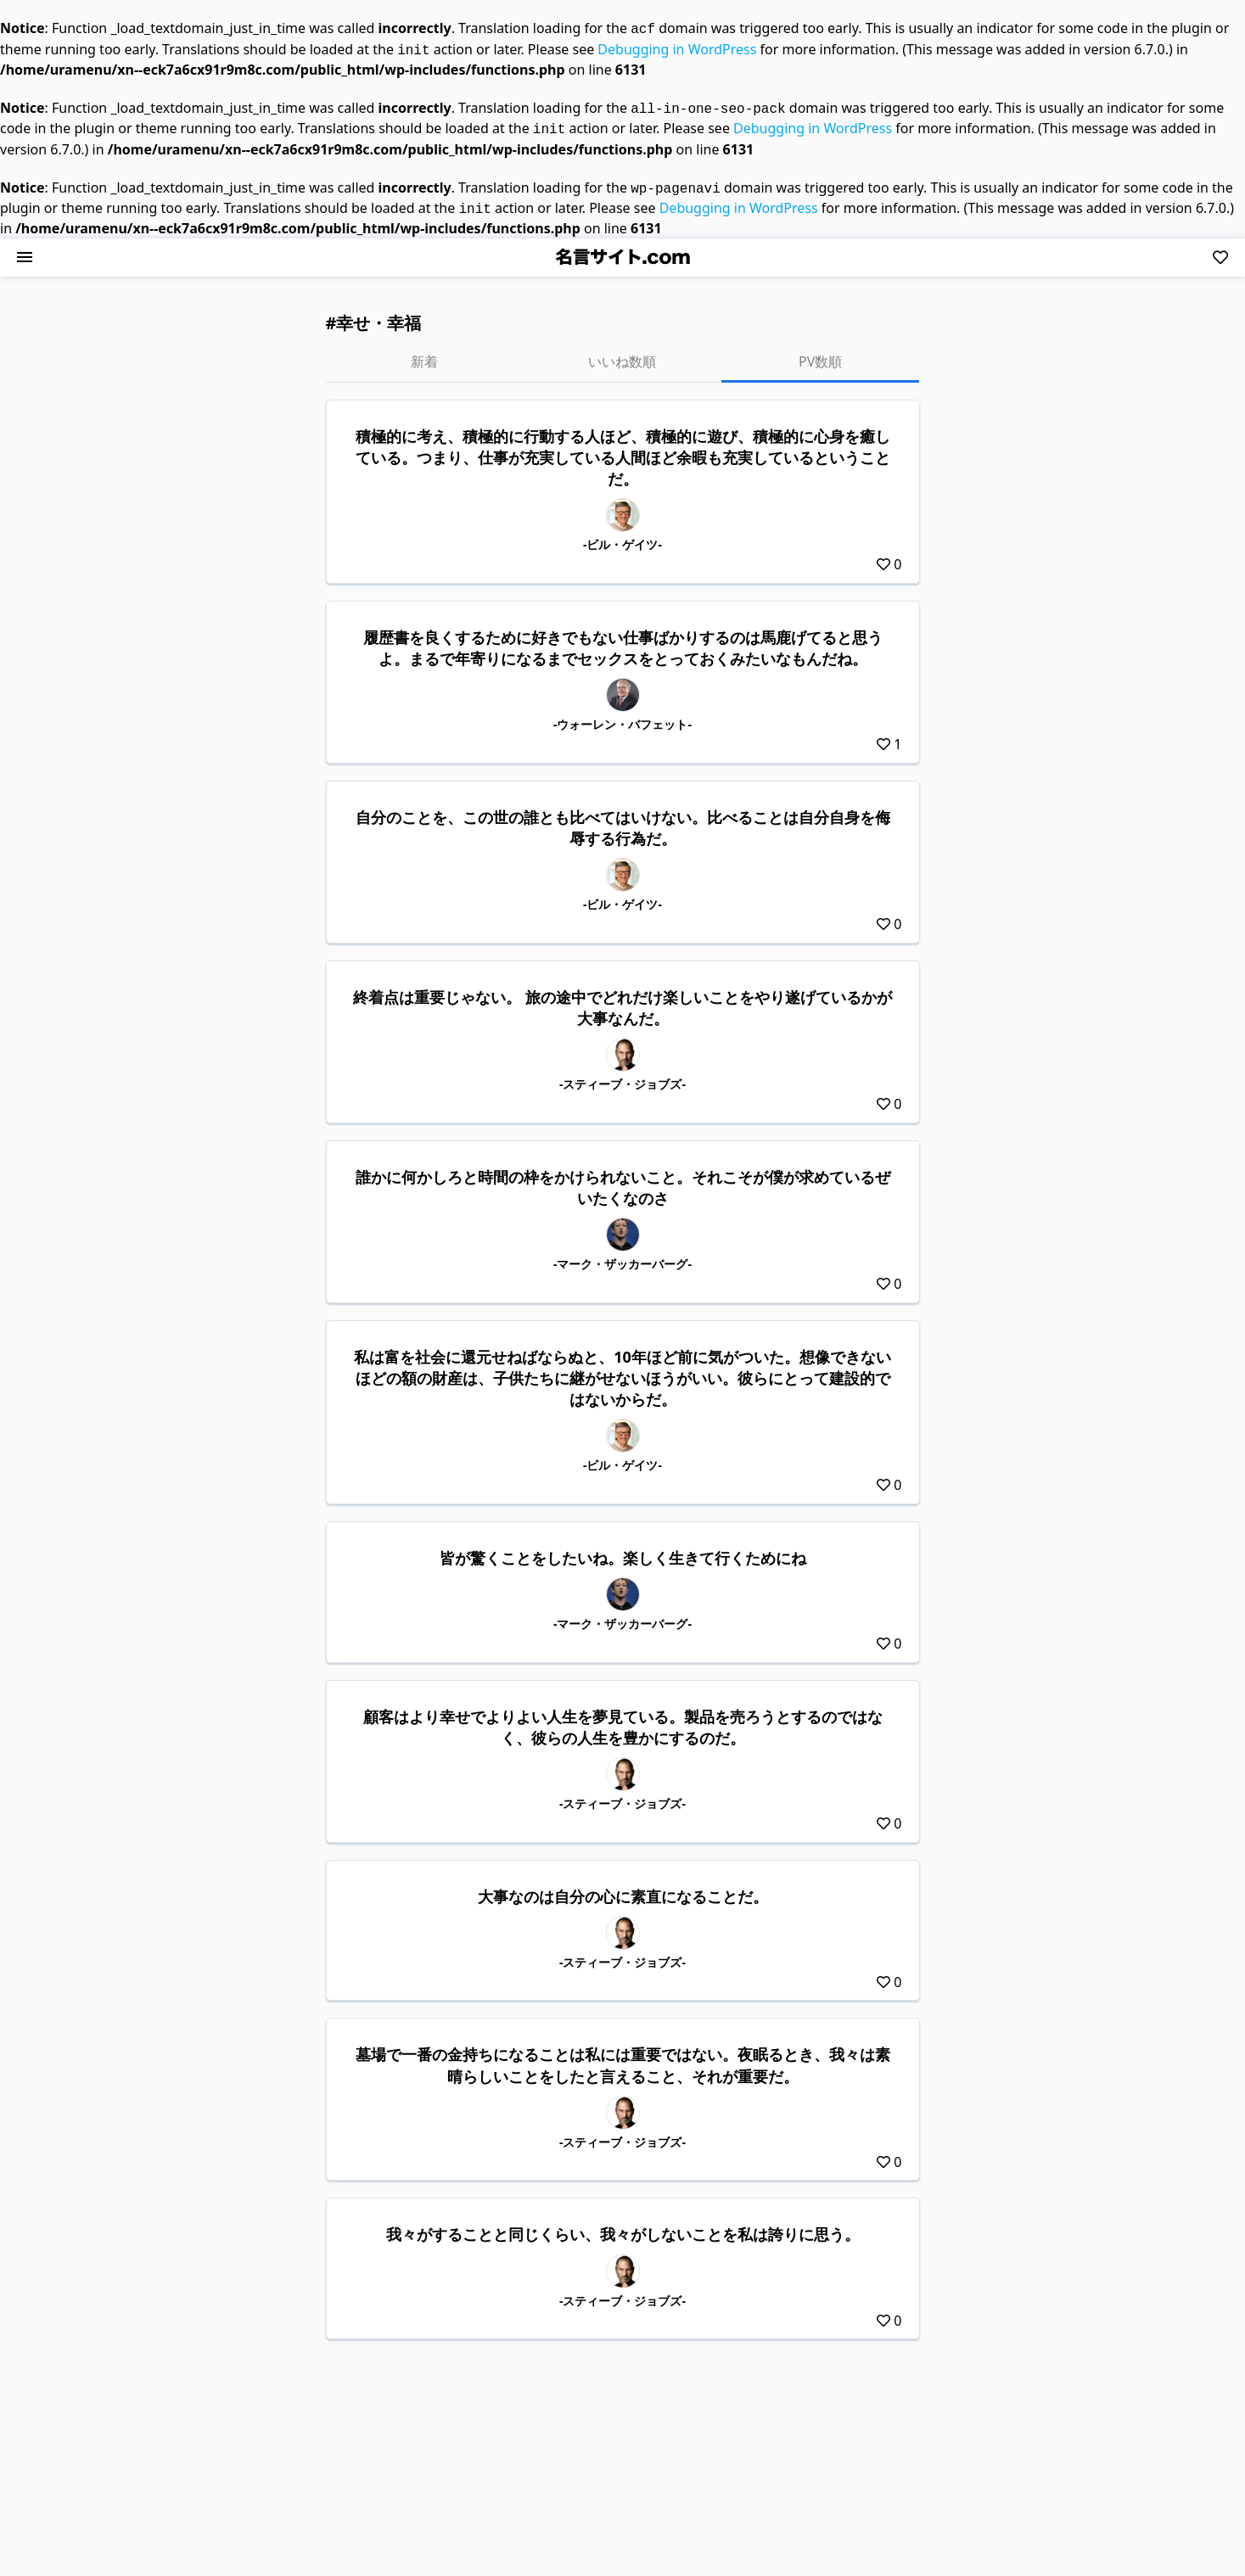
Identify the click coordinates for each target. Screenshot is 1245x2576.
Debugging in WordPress (676, 47)
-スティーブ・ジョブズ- (622, 1074)
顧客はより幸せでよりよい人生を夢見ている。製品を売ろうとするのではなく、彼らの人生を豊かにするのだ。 (623, 1717)
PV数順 (820, 351)
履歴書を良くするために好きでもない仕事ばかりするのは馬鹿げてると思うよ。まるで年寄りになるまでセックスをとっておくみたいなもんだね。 (623, 637)
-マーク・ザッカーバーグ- (622, 1254)
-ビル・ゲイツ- (622, 534)
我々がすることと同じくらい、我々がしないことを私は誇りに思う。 (623, 2224)
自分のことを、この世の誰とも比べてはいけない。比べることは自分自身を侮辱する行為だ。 (623, 817)
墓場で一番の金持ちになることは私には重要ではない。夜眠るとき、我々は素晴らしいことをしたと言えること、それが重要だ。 (623, 2054)
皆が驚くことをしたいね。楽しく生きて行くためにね (623, 1547)
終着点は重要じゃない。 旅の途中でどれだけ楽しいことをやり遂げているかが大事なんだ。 (622, 997)
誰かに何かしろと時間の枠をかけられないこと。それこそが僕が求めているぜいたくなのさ (623, 1177)
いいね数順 (622, 351)
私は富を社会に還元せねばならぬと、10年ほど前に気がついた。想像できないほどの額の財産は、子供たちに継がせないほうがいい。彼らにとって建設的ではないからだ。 (622, 1367)
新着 (424, 351)
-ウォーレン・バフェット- (622, 714)
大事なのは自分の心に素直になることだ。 (623, 1886)
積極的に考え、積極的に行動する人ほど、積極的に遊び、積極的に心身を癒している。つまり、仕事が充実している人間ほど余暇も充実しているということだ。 (623, 447)
